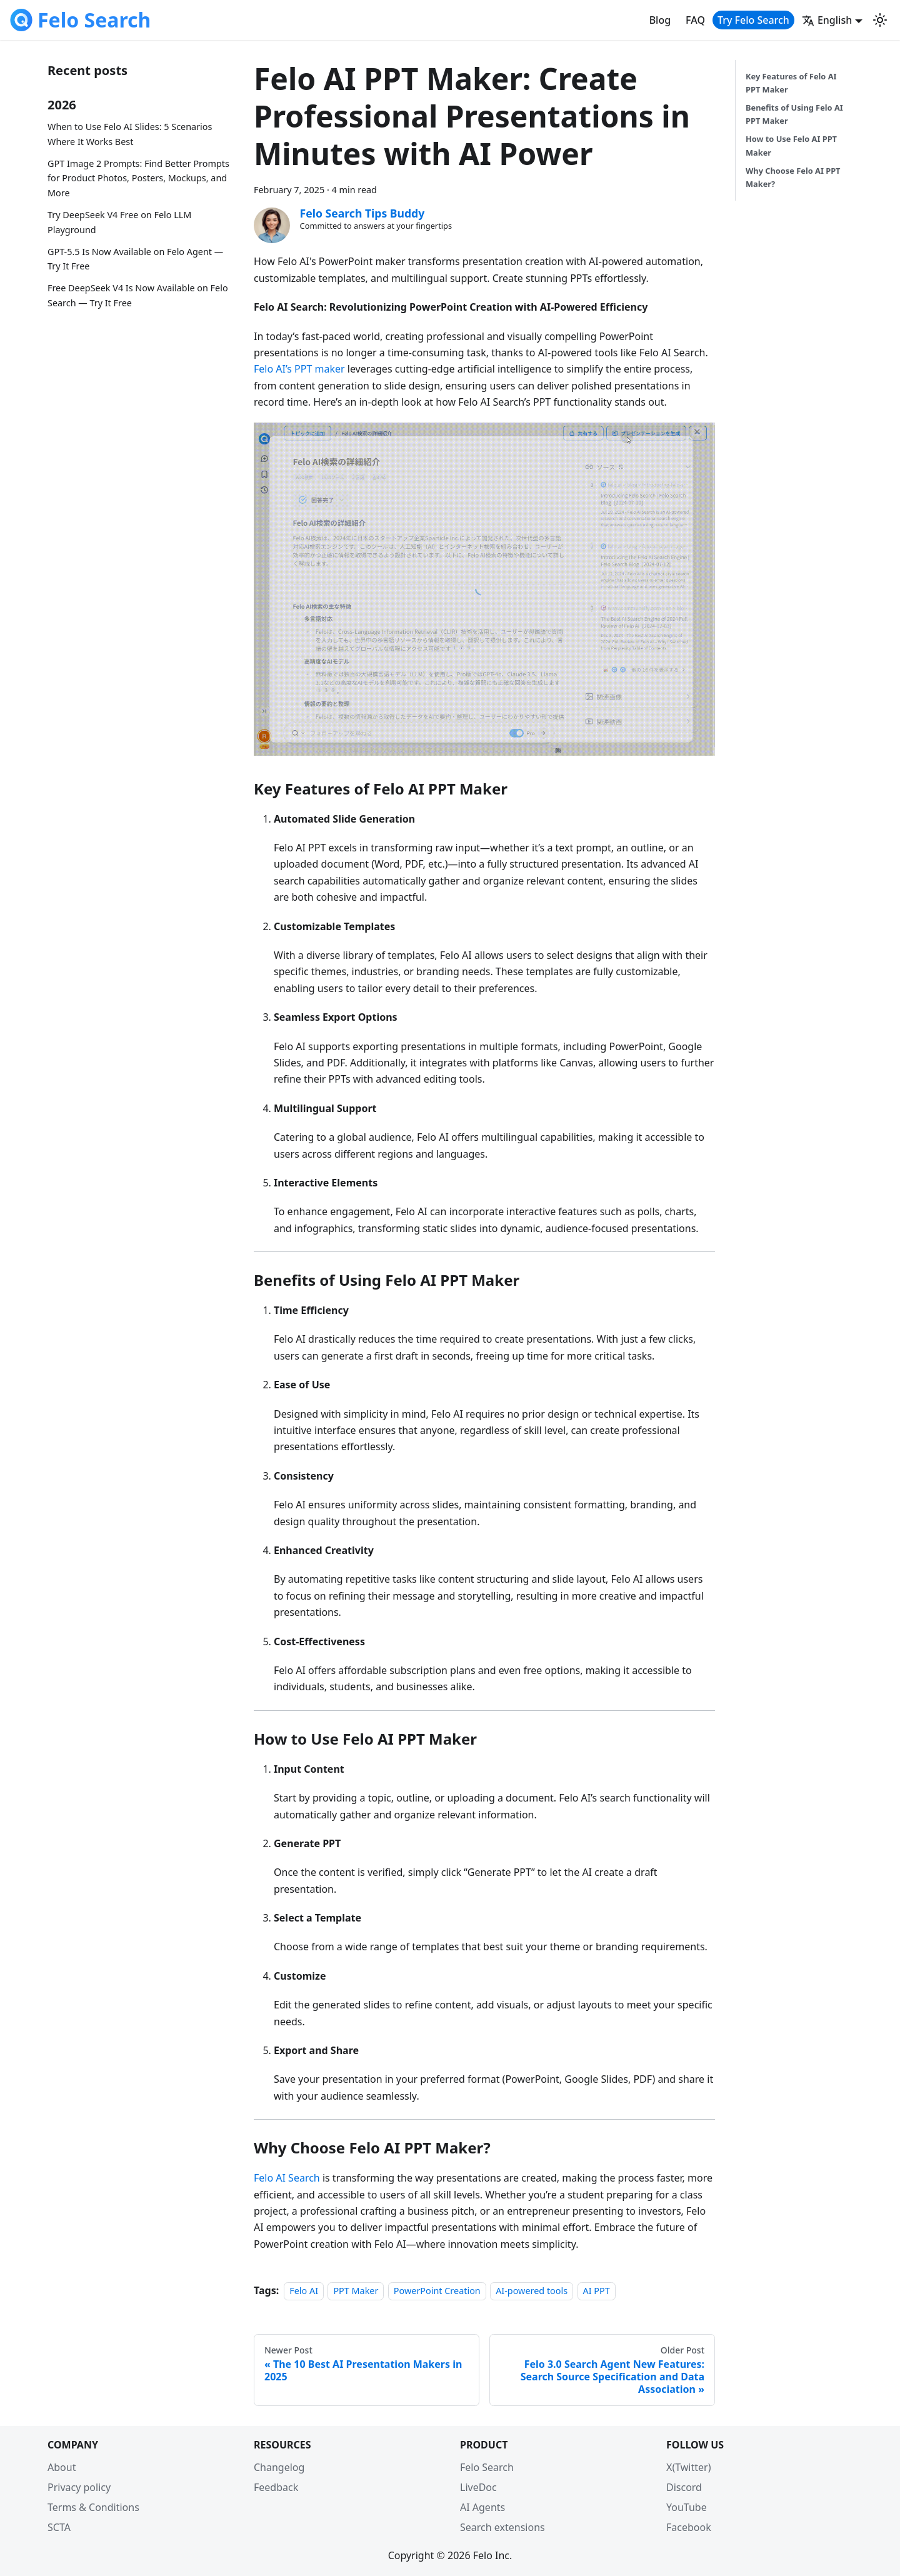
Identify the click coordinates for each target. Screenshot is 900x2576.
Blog (660, 20)
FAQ (695, 20)
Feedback (276, 2487)
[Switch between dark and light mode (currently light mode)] (880, 20)
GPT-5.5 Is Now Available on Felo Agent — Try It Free (135, 259)
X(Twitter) (688, 2467)
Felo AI (303, 2291)
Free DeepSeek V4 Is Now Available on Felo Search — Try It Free (138, 295)
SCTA (59, 2527)
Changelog (279, 2467)
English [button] (827, 20)
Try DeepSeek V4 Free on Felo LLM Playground (119, 222)
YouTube (686, 2507)
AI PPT (596, 2291)
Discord (684, 2487)
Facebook (688, 2527)
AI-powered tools (532, 2291)
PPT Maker (355, 2291)
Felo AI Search (287, 2178)
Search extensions (502, 2527)
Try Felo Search (753, 20)
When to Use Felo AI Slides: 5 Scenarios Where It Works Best (130, 134)
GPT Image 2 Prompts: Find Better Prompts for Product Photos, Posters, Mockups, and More (138, 178)
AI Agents (482, 2507)
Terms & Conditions (93, 2507)
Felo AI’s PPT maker (299, 369)
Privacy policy (79, 2487)
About (62, 2467)
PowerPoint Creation (437, 2291)
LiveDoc (478, 2487)
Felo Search (487, 2467)
